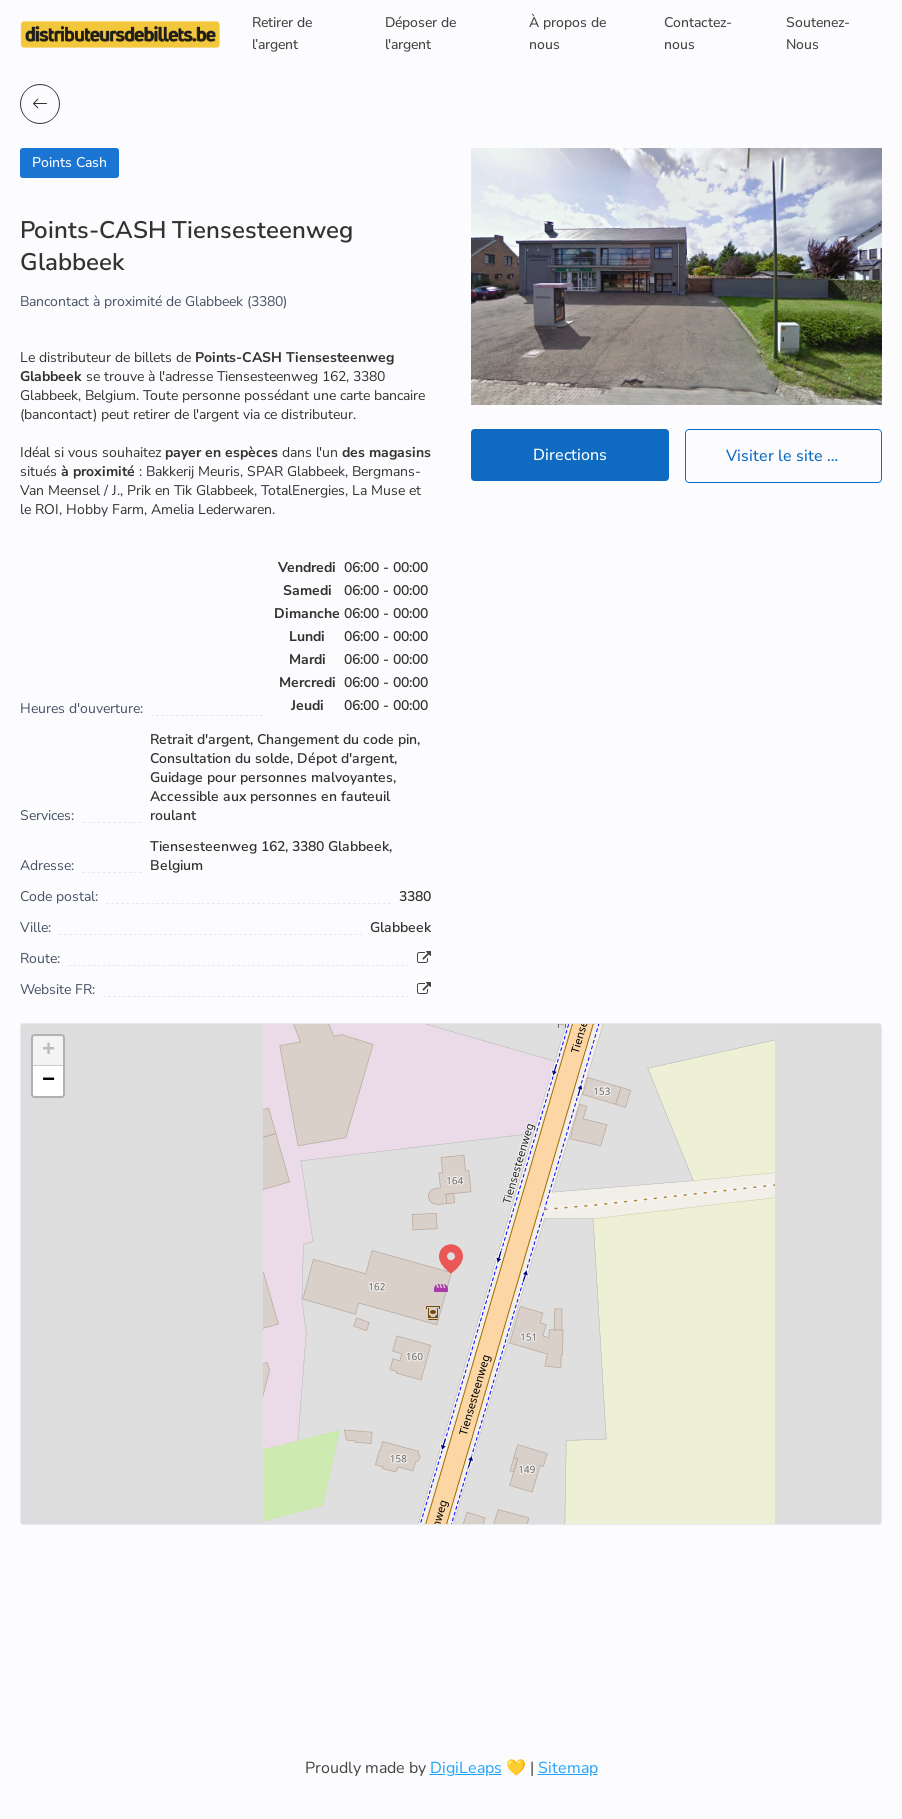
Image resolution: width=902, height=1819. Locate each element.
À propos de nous (567, 33)
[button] (451, 1259)
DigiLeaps (466, 1768)
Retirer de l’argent (282, 33)
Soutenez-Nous (818, 33)
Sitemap (568, 1768)
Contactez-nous (698, 33)
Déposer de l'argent (420, 33)
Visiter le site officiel (800, 456)
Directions (570, 455)
